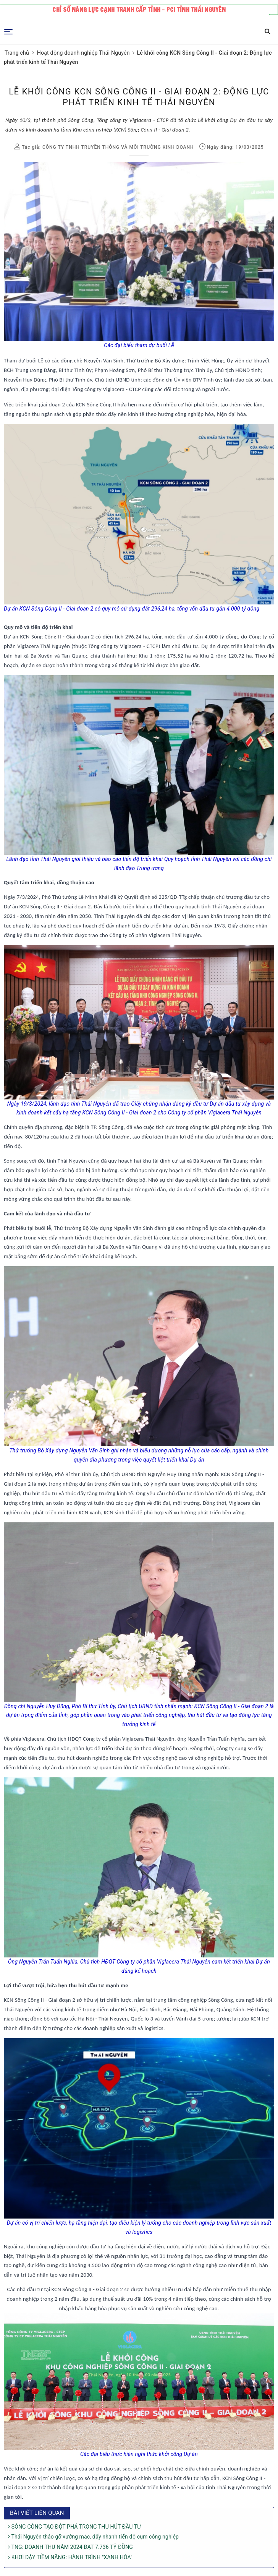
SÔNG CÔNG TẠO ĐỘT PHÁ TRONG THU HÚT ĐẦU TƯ (74, 2527)
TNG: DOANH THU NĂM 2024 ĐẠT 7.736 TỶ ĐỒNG (70, 2547)
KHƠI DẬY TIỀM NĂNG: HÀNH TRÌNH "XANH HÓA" (70, 2557)
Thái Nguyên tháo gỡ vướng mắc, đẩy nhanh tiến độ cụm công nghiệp (93, 2537)
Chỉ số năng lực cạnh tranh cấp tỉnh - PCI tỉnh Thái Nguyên (139, 9)
